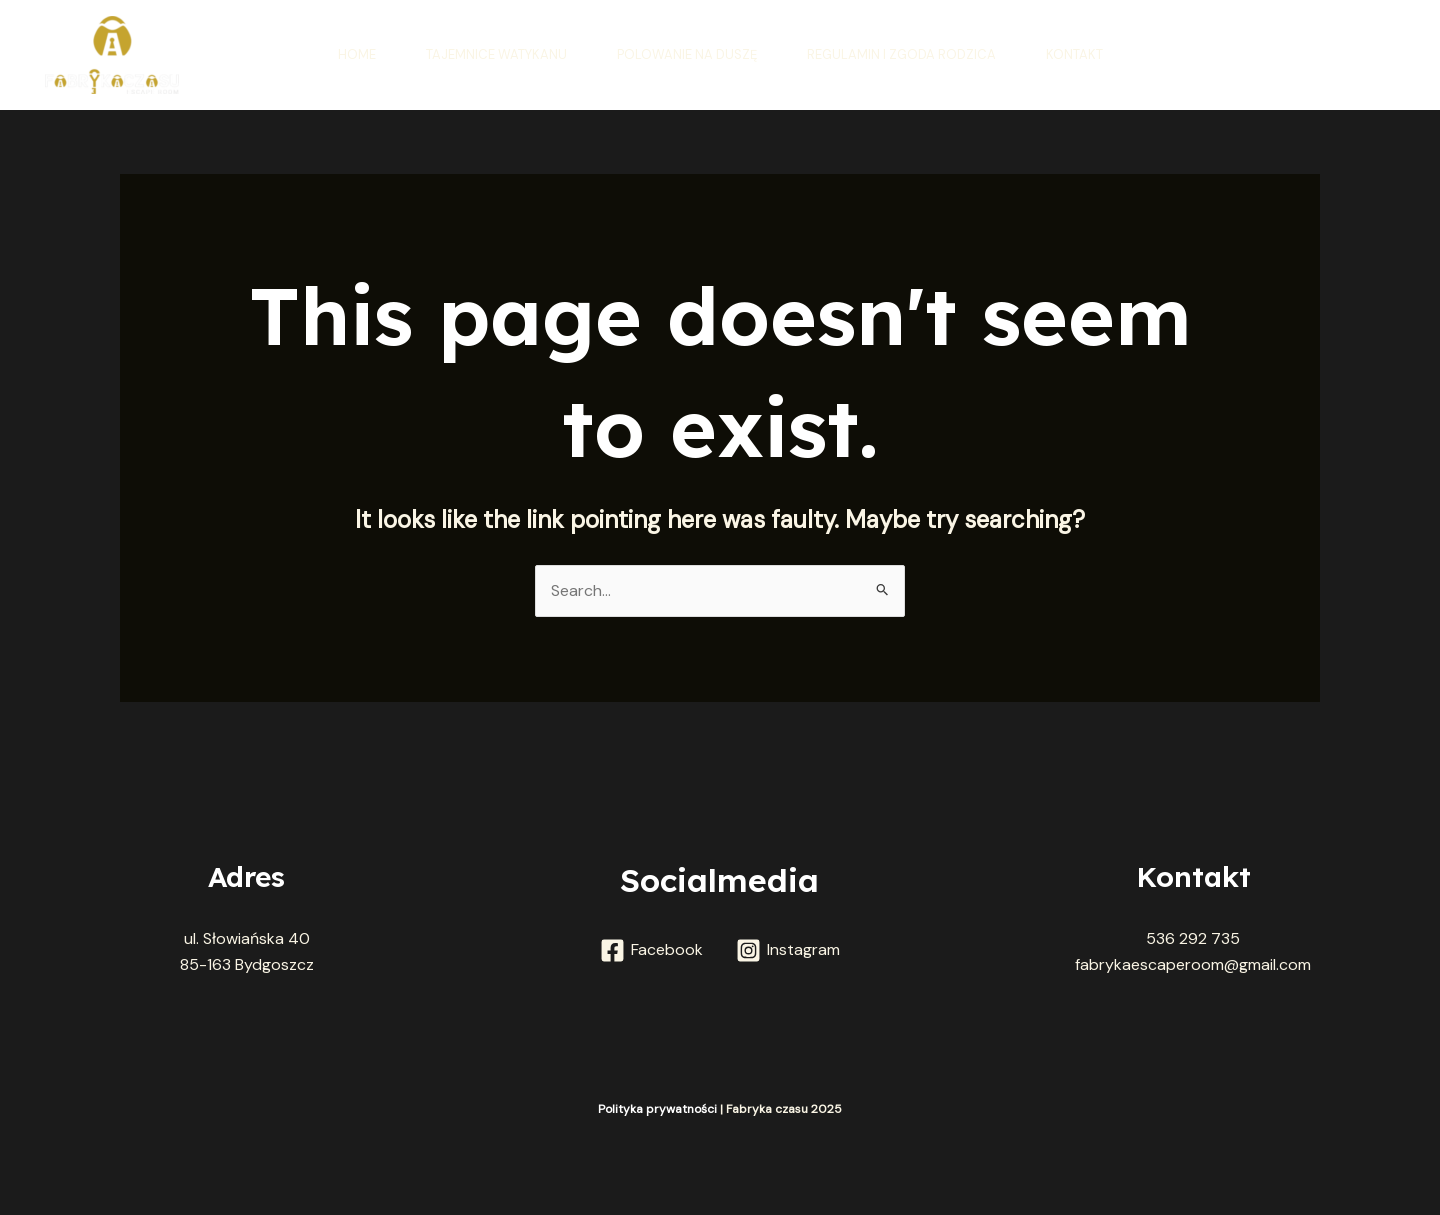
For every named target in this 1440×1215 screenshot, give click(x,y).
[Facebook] (652, 950)
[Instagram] (787, 950)
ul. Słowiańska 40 (247, 938)
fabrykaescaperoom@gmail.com (1193, 964)
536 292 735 (1193, 938)
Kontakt (1074, 54)
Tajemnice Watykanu (496, 54)
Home (357, 54)
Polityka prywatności (659, 1109)
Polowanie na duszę (687, 54)
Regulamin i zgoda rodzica (901, 54)
